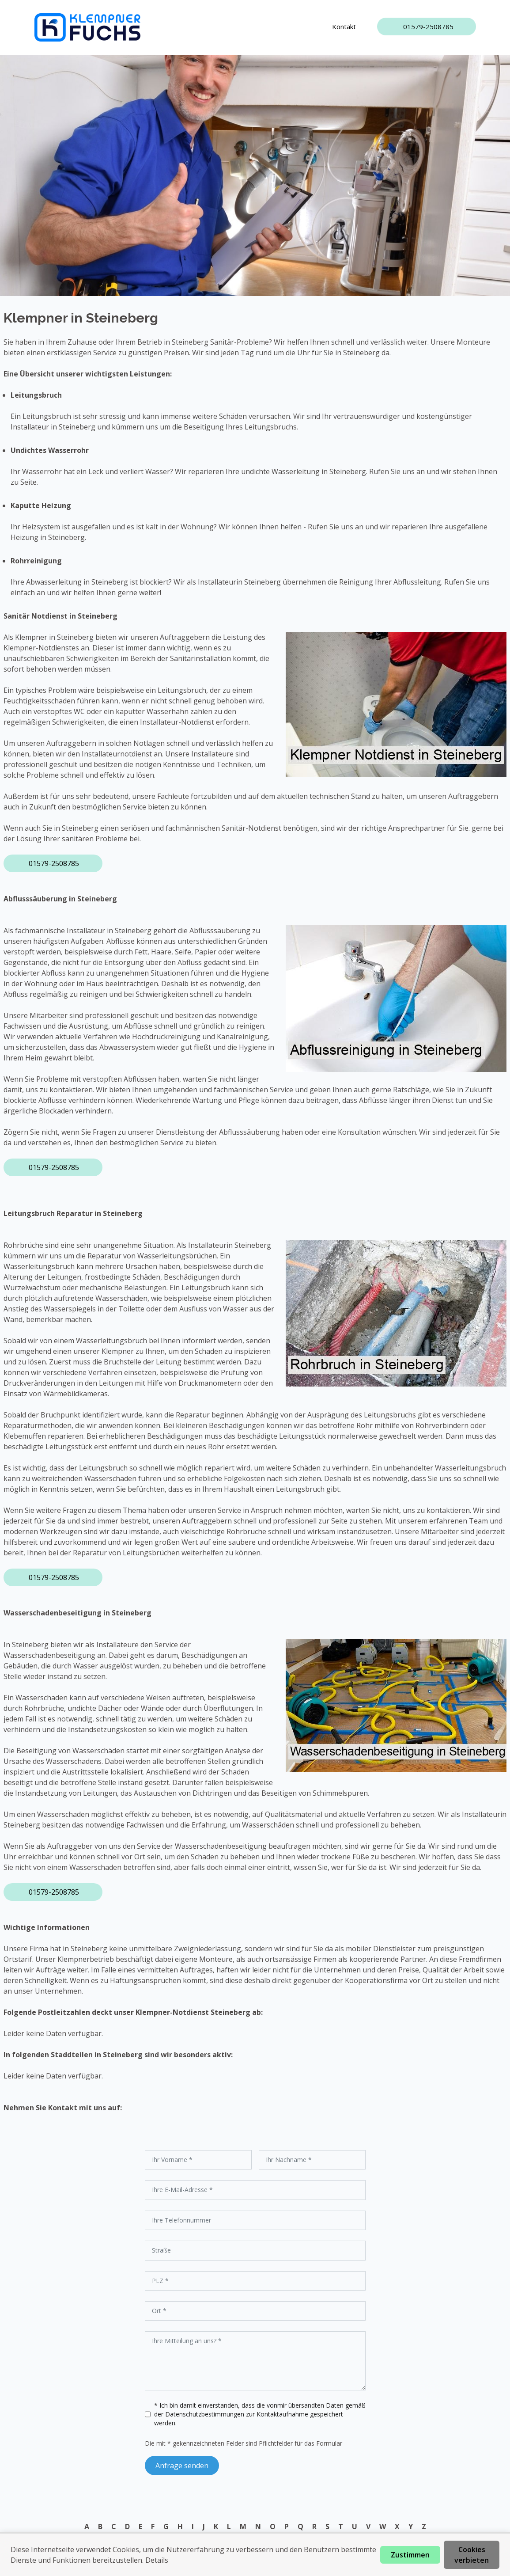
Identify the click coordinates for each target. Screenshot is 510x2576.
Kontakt (344, 26)
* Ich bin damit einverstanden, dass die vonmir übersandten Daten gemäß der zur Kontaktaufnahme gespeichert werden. (260, 2414)
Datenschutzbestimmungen (205, 2414)
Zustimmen (410, 2555)
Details (156, 2560)
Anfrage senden (181, 2465)
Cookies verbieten (471, 2555)
